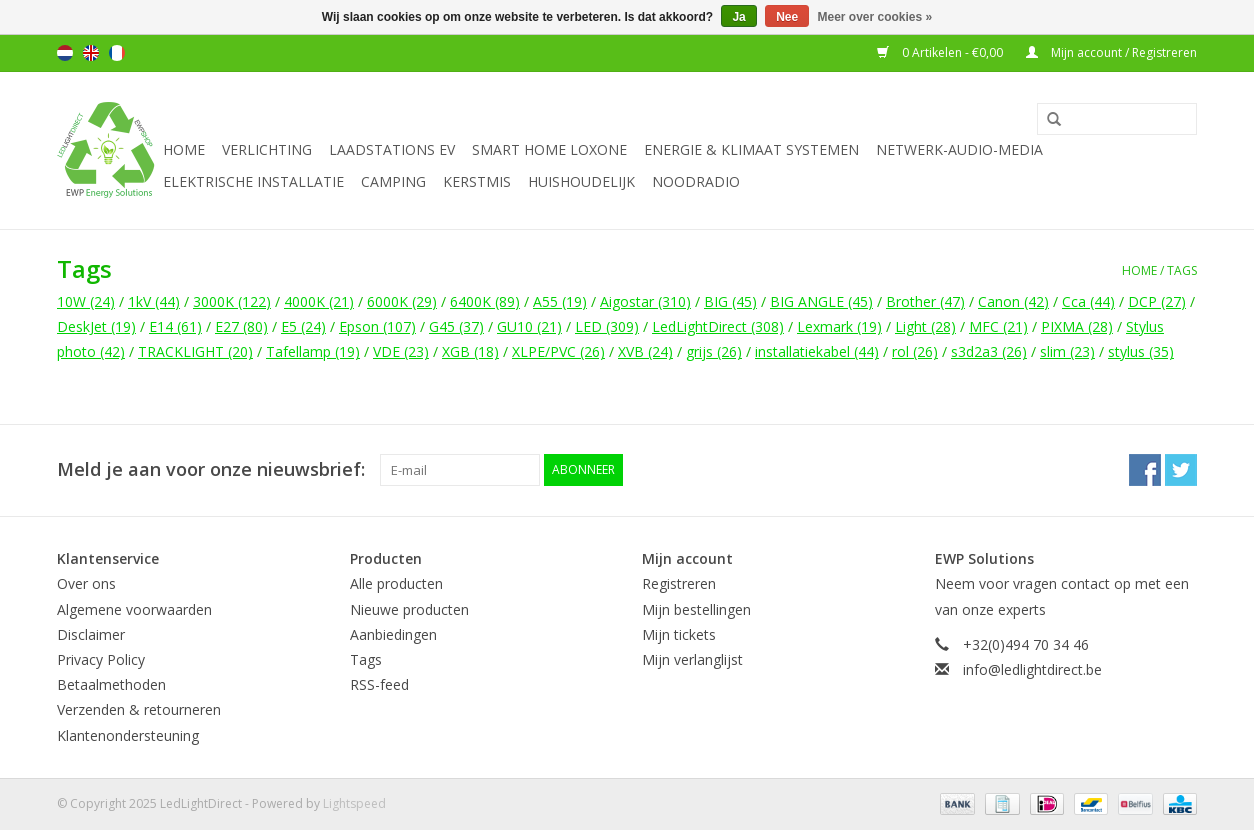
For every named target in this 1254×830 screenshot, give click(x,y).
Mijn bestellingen (696, 609)
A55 (560, 301)
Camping (393, 181)
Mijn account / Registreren (1111, 52)
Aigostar (645, 301)
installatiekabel (817, 351)
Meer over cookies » (875, 17)
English (91, 53)
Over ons (86, 583)
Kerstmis (477, 181)
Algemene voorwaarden (134, 609)
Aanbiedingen (393, 634)
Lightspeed (354, 803)
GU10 (529, 326)
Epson (377, 326)
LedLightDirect (718, 326)
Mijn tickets (679, 634)
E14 (175, 326)
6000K (402, 301)
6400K (485, 301)
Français (117, 53)
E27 (241, 326)
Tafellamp (313, 351)
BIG (730, 301)
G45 (456, 326)
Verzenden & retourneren (139, 709)
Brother (925, 301)
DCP (1157, 301)
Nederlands (65, 53)
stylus (1141, 351)
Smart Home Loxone (549, 149)
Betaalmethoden (111, 684)
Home (184, 149)
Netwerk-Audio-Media (959, 149)
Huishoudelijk (581, 181)
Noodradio (696, 181)
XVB (645, 351)
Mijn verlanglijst (692, 659)
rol (915, 351)
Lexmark (839, 326)
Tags (1182, 270)
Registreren (679, 583)
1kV (154, 301)
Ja (738, 17)
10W (86, 301)
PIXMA (1077, 326)
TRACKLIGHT (195, 351)
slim (1067, 351)
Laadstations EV (392, 149)
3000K (232, 301)
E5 (303, 326)
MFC (998, 326)
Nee (787, 17)
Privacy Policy (101, 659)
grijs (714, 351)
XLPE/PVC (558, 351)
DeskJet (96, 326)
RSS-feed (379, 684)
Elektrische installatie (253, 181)
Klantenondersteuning (128, 735)
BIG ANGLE (821, 301)
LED (607, 326)
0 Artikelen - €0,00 (941, 52)
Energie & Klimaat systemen (751, 149)
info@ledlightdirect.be (1032, 669)
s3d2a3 (989, 351)
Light (925, 326)
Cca (1088, 301)
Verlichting (267, 149)
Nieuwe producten (409, 609)
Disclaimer (91, 634)
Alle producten (396, 583)
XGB (470, 351)
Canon (1013, 301)
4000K (319, 301)
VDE (401, 351)
